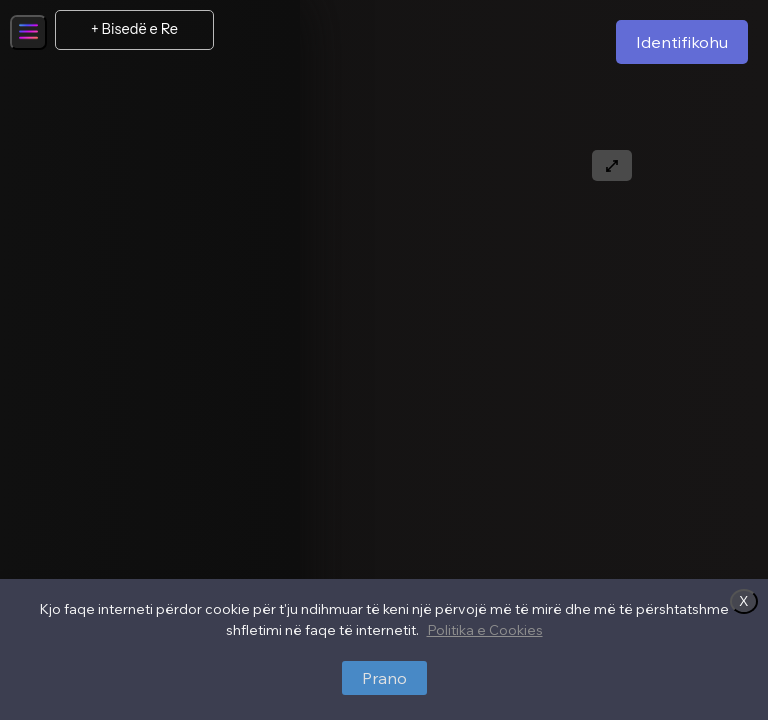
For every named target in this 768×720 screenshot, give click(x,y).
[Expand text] (612, 165)
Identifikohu (682, 42)
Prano (384, 678)
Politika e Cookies (485, 630)
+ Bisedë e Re (134, 29)
